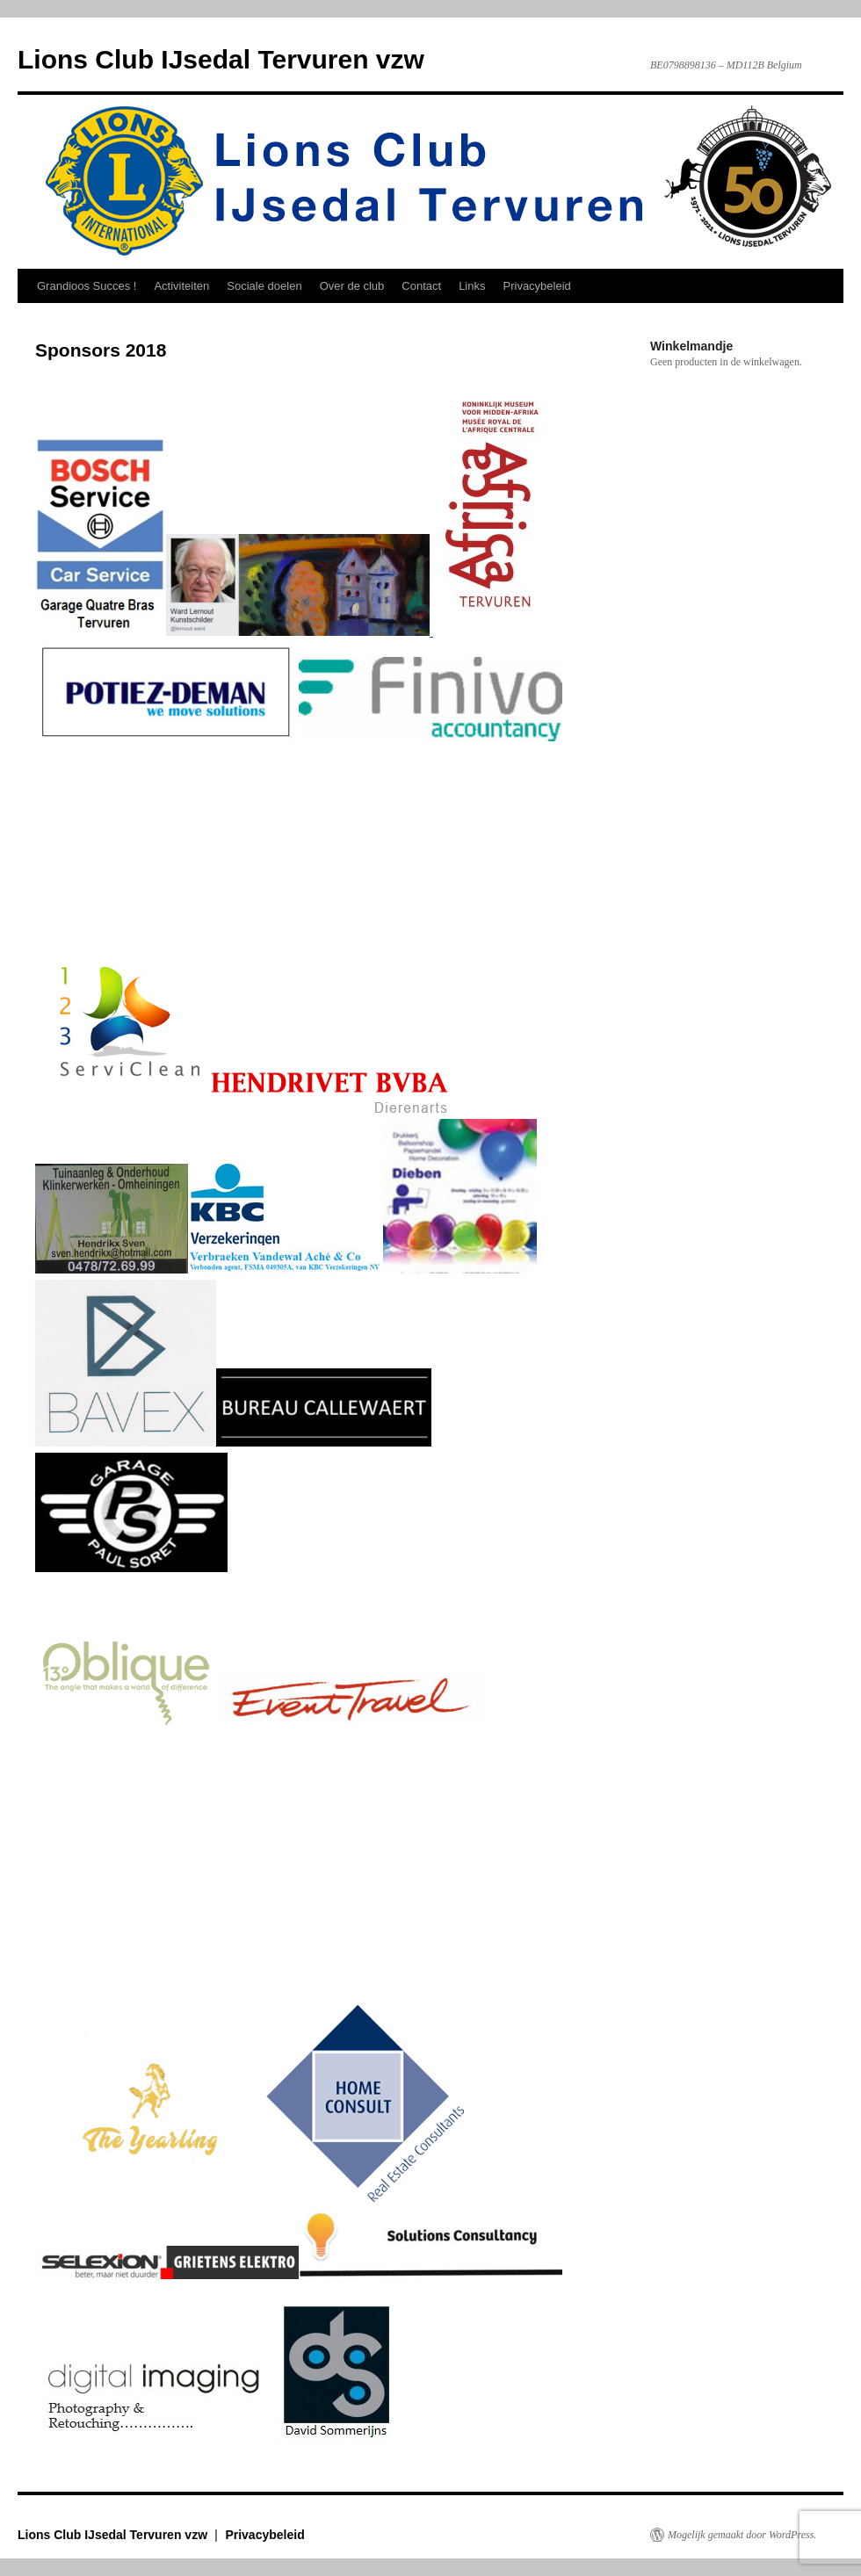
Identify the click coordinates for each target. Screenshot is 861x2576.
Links (472, 285)
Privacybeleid (537, 285)
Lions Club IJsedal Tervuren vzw (221, 59)
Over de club (352, 285)
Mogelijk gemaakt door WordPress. (742, 2535)
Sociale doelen (264, 285)
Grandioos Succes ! (86, 285)
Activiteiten (181, 285)
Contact (421, 285)
